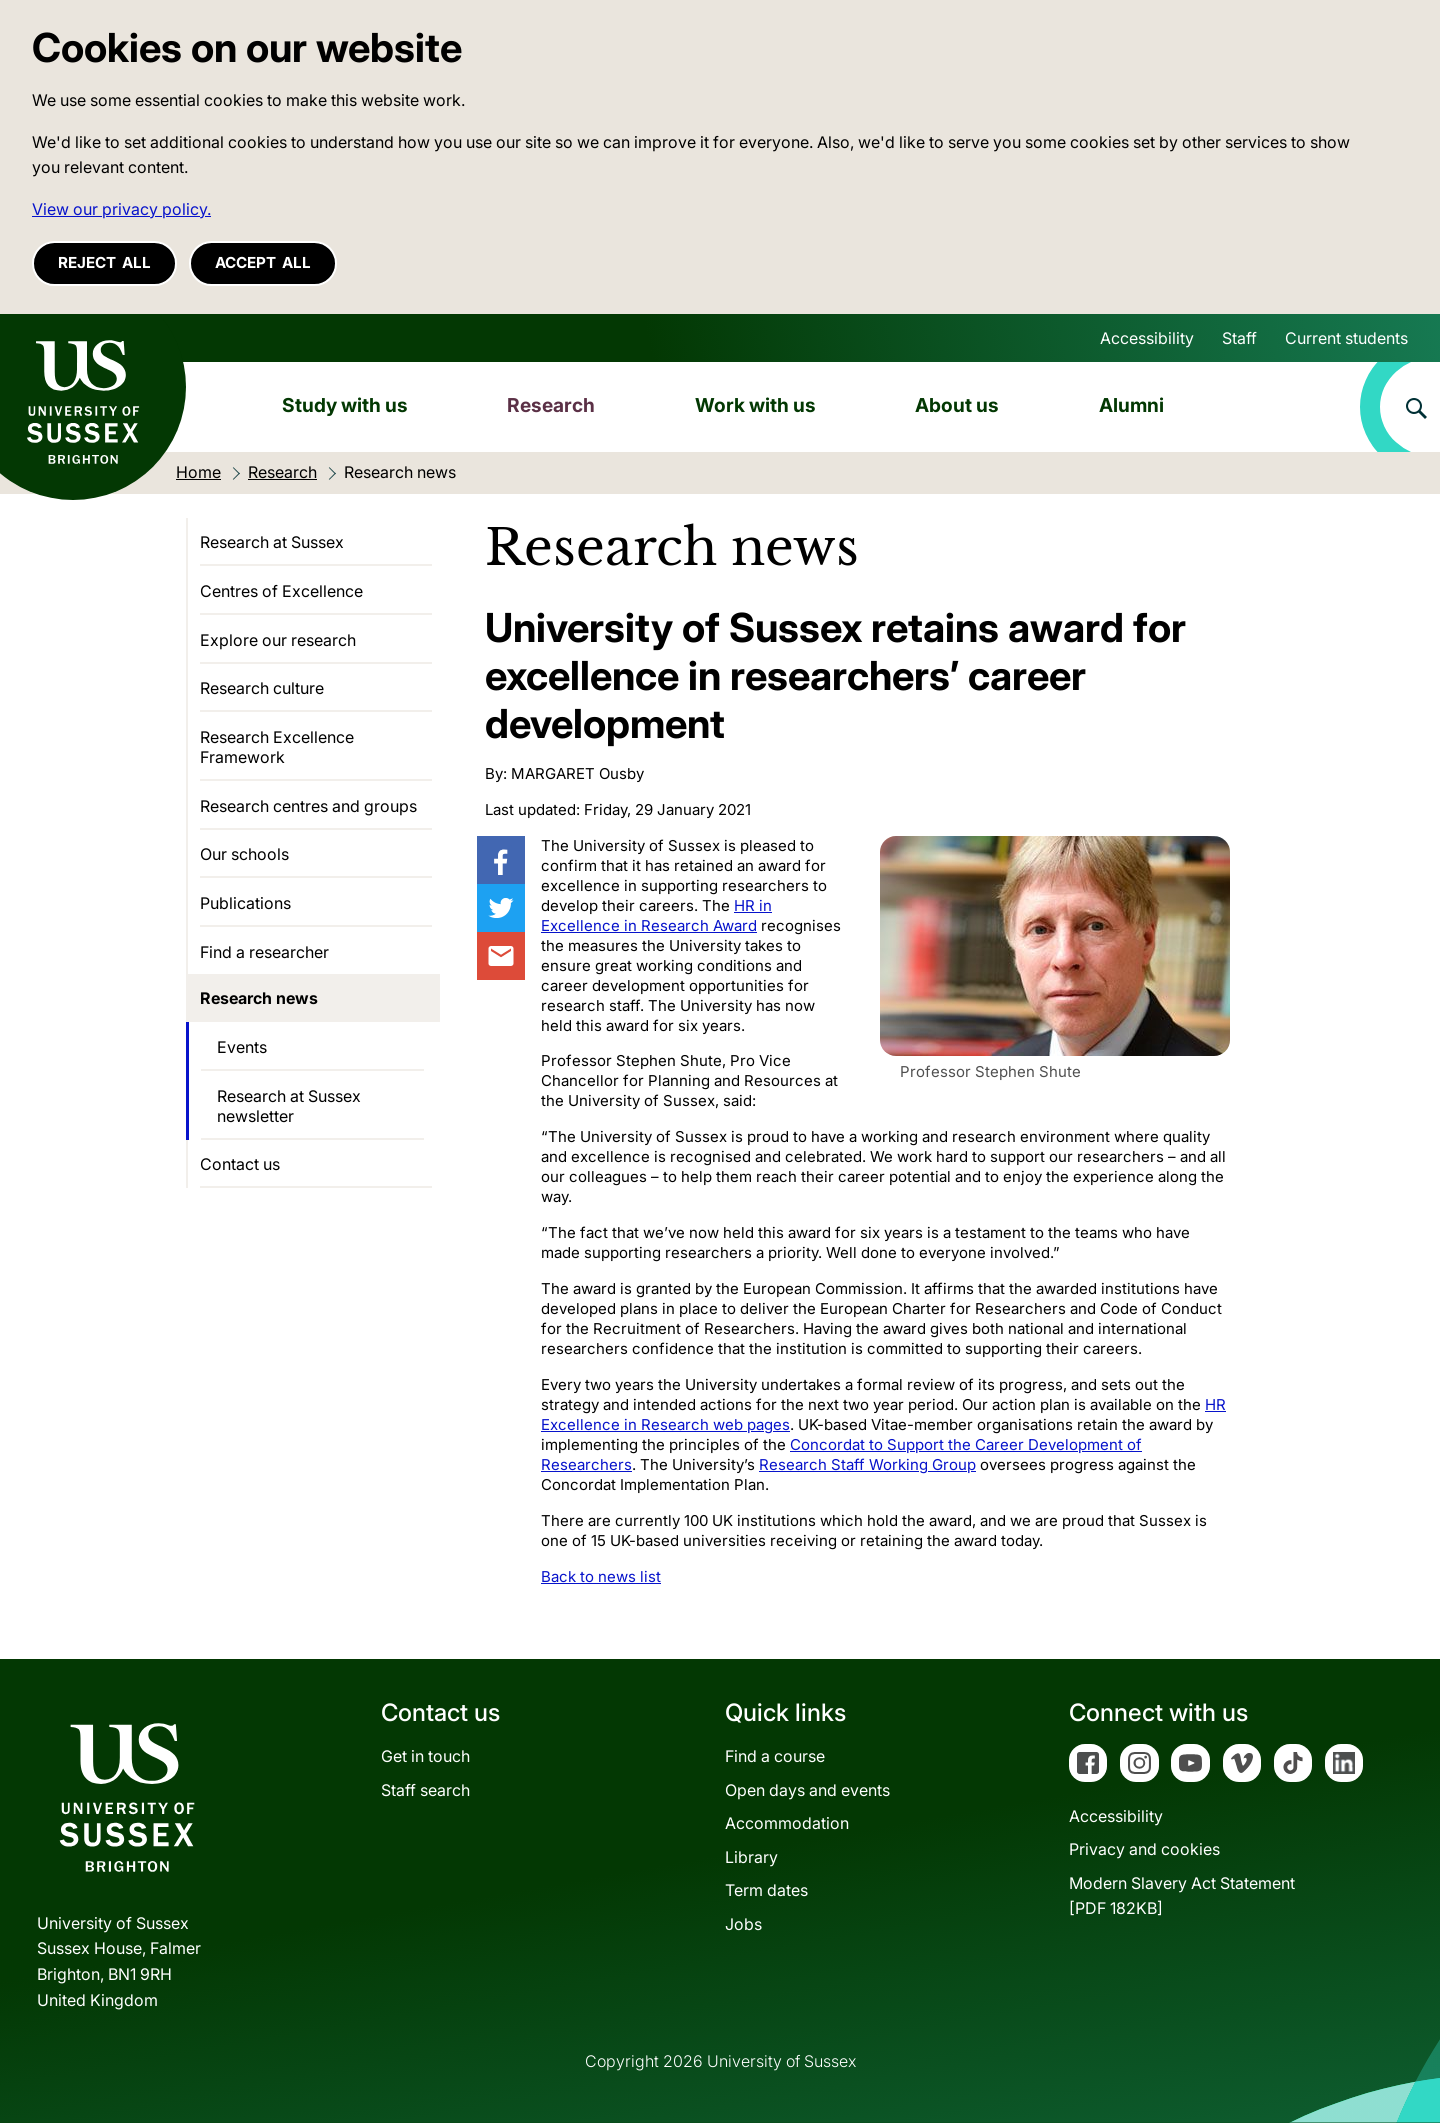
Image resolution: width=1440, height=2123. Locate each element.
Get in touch (425, 1756)
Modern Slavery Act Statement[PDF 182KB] (1182, 1896)
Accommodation (787, 1823)
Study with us (345, 405)
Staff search (425, 1790)
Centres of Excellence (281, 591)
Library (751, 1857)
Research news (259, 998)
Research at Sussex (272, 542)
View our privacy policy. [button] (121, 209)
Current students (1346, 338)
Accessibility (1147, 338)
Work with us (755, 405)
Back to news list (601, 1576)
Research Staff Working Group (867, 1464)
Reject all (104, 262)
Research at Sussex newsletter (289, 1106)
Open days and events (807, 1790)
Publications (245, 903)
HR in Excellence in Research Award (656, 915)
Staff (1239, 338)
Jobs (743, 1924)
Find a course (775, 1756)
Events (242, 1047)
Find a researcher (264, 952)
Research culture (262, 688)
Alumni (1131, 405)
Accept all (263, 262)
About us (957, 405)
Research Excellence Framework (277, 747)
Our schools (244, 854)
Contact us (240, 1164)
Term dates (766, 1890)
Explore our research (278, 640)
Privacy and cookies (1144, 1849)
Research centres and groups (308, 806)
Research (551, 405)
